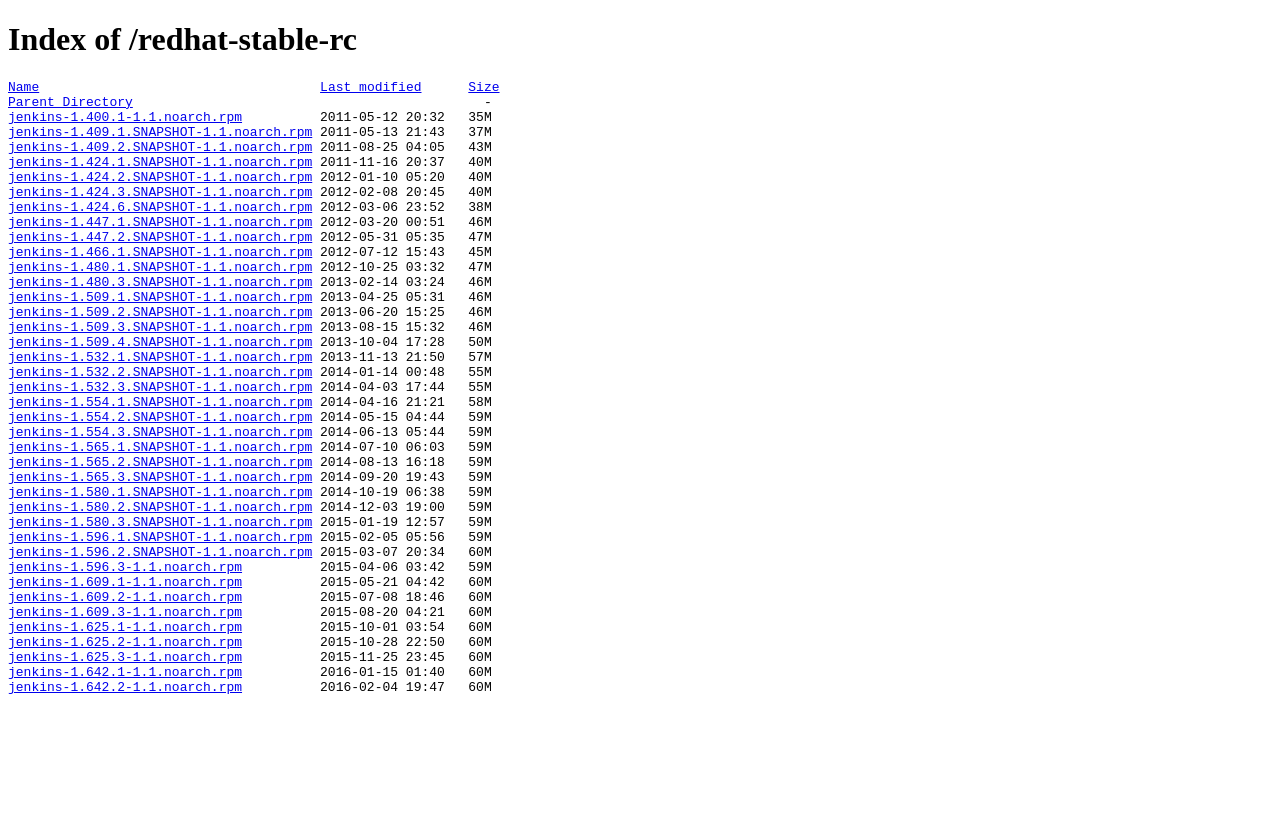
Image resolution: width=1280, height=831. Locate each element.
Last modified (370, 89)
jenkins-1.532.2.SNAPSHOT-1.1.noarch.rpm (160, 431)
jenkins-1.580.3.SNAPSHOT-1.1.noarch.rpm (160, 611)
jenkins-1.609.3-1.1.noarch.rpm (125, 719)
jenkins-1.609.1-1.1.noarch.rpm (125, 683)
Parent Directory (70, 107)
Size (483, 89)
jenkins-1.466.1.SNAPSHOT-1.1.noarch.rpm (160, 287)
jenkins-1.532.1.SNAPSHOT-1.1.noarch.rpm (160, 413)
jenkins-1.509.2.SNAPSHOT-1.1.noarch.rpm (160, 359)
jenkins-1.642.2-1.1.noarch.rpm (125, 809)
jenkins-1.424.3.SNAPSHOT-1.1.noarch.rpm (160, 215)
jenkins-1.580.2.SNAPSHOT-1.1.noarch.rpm (160, 593)
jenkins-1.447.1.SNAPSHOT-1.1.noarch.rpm (160, 251)
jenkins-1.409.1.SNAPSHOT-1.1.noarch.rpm (160, 143)
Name (23, 89)
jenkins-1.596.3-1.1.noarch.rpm (125, 665)
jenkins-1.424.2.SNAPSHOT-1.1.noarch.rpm (160, 197)
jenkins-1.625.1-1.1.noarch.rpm (125, 737)
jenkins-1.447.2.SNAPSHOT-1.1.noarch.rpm (160, 269)
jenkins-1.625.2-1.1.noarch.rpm (125, 755)
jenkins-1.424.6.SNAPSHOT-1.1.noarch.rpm (160, 233)
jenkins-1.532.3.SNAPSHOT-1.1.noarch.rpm (160, 449)
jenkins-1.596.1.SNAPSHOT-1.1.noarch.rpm (160, 629)
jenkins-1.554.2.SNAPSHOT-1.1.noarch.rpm (160, 485)
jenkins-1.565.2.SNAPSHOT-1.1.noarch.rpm (160, 539)
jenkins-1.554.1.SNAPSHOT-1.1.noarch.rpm (160, 467)
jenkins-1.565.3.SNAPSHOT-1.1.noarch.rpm (160, 557)
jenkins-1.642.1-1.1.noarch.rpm (125, 791)
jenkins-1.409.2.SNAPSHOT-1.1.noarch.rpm (160, 161)
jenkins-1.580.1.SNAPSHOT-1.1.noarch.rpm (160, 575)
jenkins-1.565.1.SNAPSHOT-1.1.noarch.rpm (160, 521)
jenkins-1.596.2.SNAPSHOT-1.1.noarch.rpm (160, 647)
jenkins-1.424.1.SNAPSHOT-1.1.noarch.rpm (160, 179)
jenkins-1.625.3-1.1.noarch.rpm (125, 773)
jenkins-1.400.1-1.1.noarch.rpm (125, 125)
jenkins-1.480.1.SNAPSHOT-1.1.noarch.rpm (160, 305)
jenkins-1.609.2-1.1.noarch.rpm (125, 701)
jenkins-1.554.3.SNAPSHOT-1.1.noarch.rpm (160, 503)
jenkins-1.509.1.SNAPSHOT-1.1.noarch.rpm (160, 341)
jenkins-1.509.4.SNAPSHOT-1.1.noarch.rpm (160, 395)
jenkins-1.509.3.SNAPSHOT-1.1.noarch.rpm (160, 377)
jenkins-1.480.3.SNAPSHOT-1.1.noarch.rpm (160, 323)
